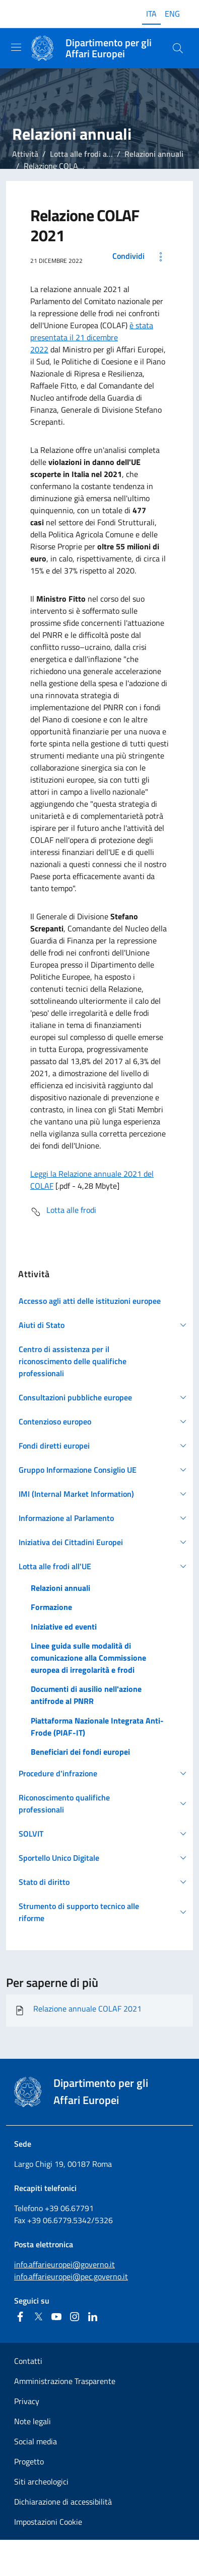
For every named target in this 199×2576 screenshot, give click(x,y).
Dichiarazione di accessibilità (63, 2502)
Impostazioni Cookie (48, 2522)
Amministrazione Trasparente (64, 2381)
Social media (35, 2441)
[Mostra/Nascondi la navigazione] (16, 47)
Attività (25, 154)
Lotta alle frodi (63, 1212)
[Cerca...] (178, 48)
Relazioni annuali (153, 154)
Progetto (29, 2461)
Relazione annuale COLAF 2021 (78, 2010)
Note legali (32, 2421)
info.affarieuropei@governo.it (64, 2264)
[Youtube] (56, 2317)
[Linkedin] (93, 2317)
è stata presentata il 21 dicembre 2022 (91, 337)
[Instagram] (75, 2317)
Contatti (28, 2361)
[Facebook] (20, 2317)
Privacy (26, 2401)
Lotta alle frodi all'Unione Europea (109, 154)
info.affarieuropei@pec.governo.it (71, 2276)
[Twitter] (38, 2317)
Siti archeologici (41, 2481)
